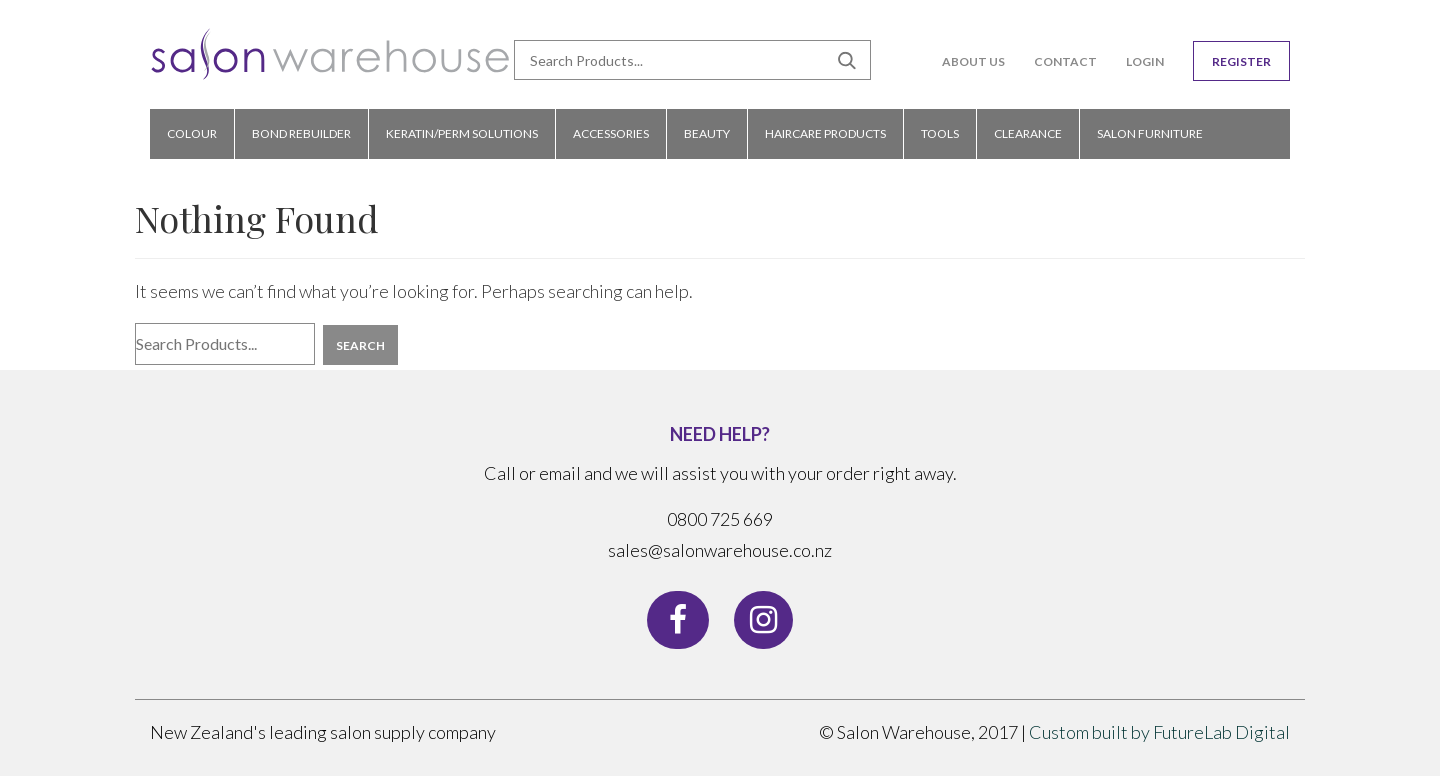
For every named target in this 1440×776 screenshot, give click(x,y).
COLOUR (192, 133)
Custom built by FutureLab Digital (1159, 732)
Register (1241, 61)
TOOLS (940, 133)
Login (1145, 61)
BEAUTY (707, 133)
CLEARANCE (1028, 133)
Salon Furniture (1150, 133)
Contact (1065, 61)
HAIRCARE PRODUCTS (825, 133)
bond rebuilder (301, 133)
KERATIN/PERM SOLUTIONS (462, 133)
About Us (973, 61)
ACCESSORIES (611, 133)
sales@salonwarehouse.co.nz (720, 550)
